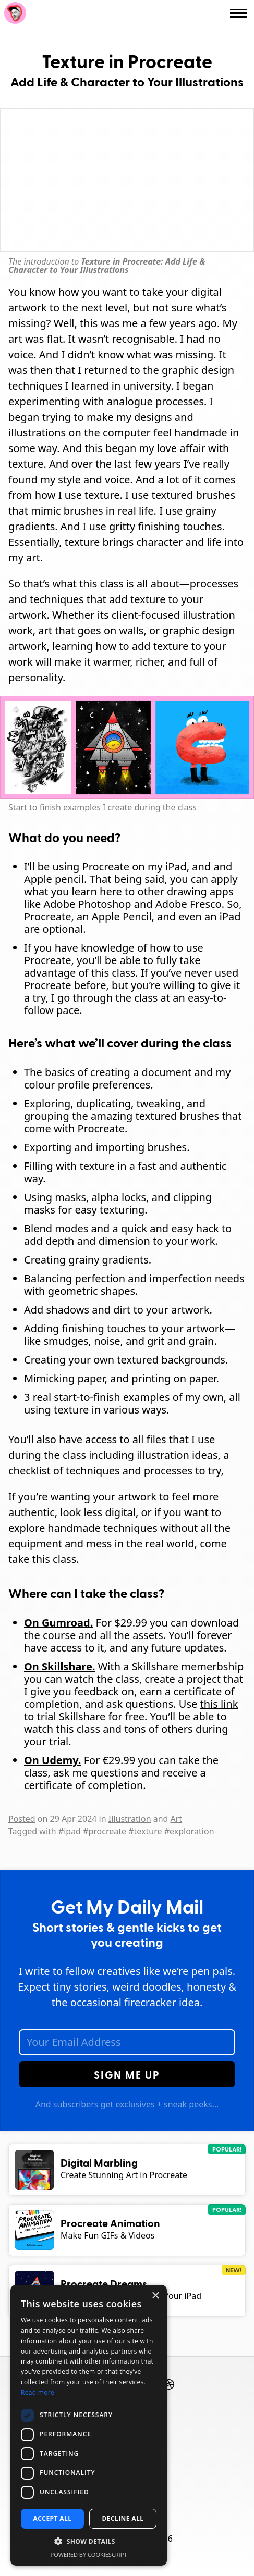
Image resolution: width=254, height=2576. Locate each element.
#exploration (189, 1831)
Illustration (129, 1818)
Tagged (22, 1831)
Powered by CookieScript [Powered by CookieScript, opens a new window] (89, 2554)
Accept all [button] (52, 2518)
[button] (88, 2541)
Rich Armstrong (15, 13)
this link (219, 1704)
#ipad (69, 1831)
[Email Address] (127, 2042)
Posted (21, 1818)
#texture (145, 1831)
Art (177, 1818)
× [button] (155, 2296)
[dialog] (88, 2425)
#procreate (104, 1831)
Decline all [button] (123, 2518)
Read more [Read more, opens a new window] (37, 2392)
